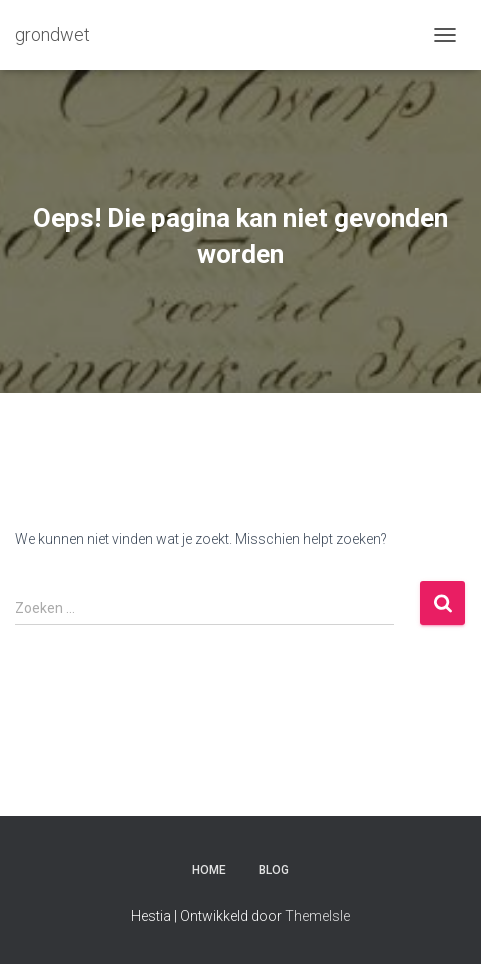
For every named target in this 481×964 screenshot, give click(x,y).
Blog (274, 870)
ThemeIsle (317, 916)
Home (209, 870)
